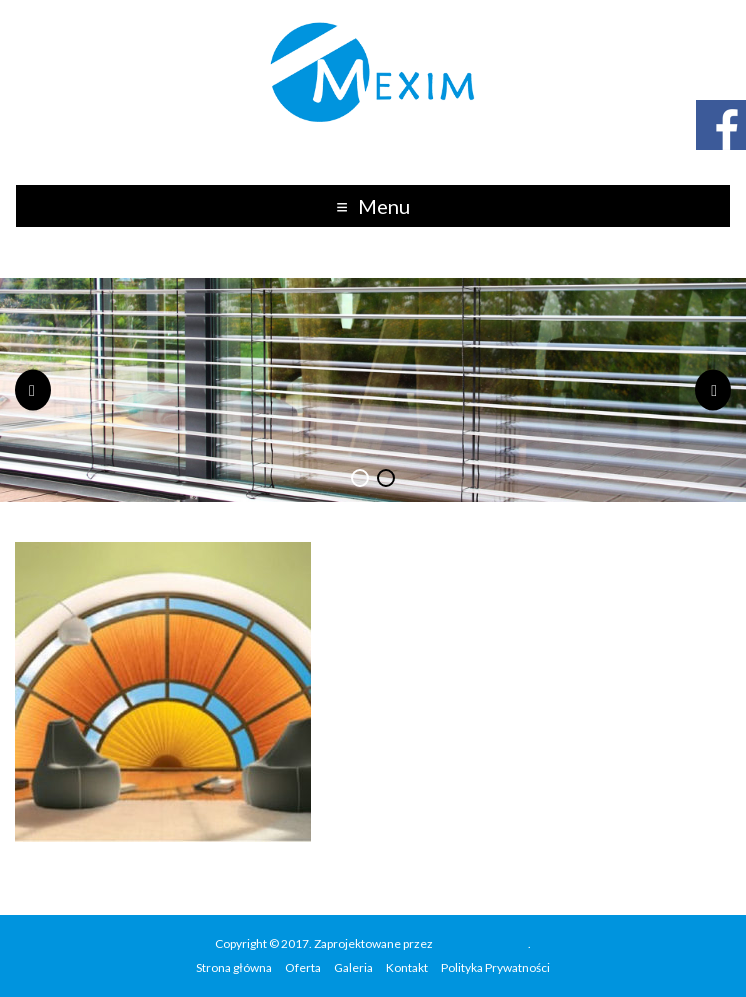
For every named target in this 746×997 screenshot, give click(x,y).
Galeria (353, 967)
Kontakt (407, 967)
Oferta (303, 967)
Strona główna (234, 967)
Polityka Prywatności (495, 967)
